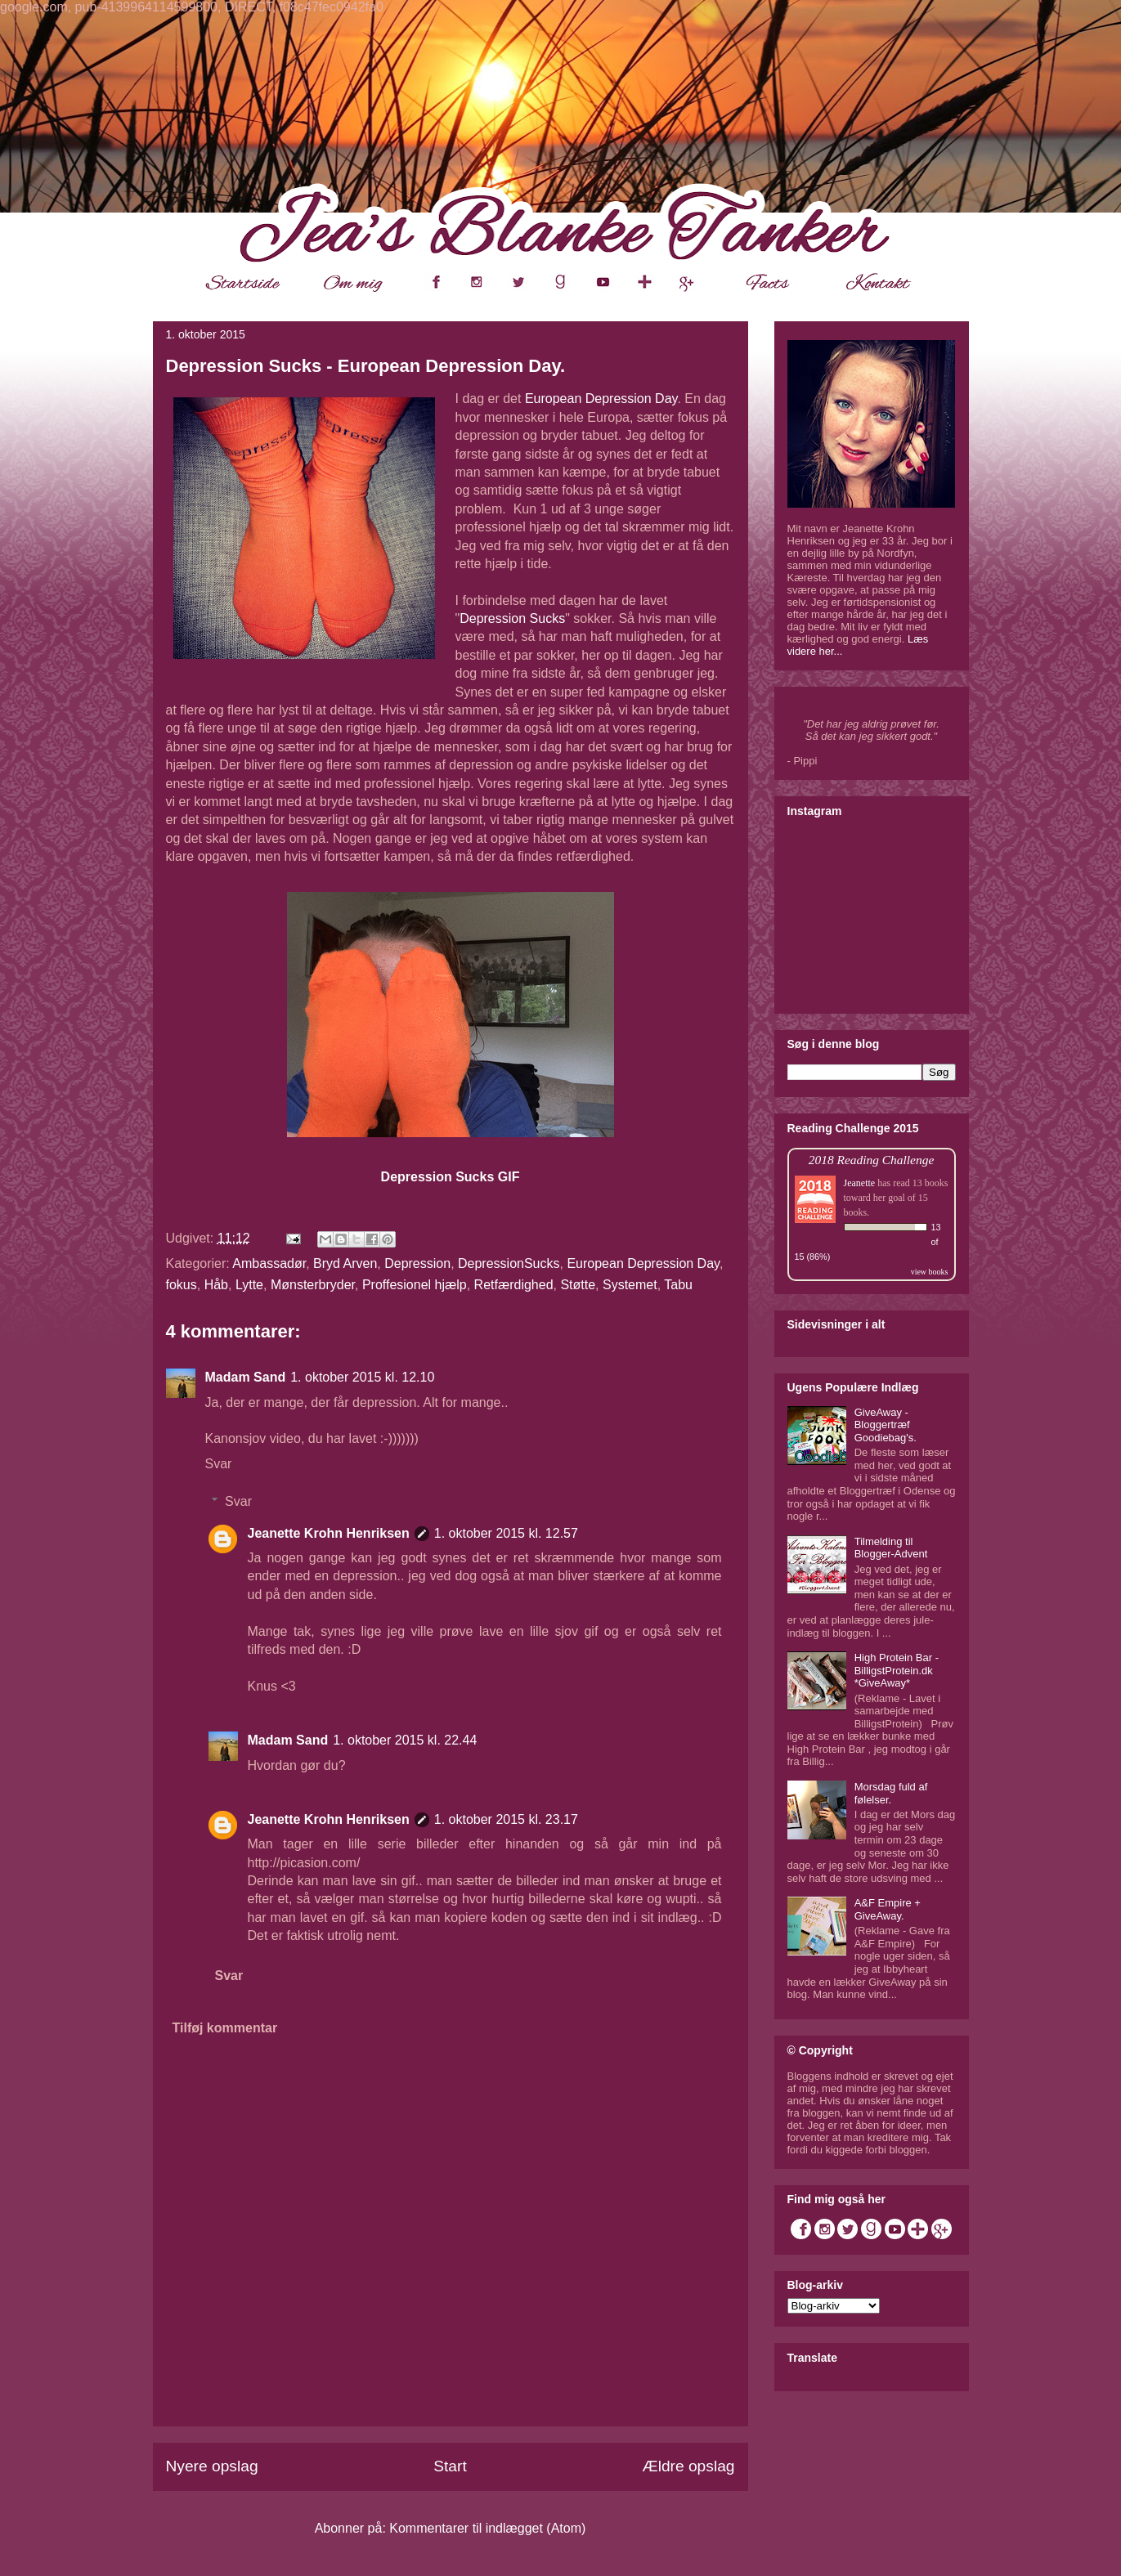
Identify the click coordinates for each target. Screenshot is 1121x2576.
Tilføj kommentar (225, 2028)
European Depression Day (601, 398)
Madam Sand (245, 1377)
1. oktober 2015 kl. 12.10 (362, 1377)
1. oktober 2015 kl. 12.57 (506, 1533)
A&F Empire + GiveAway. (887, 1909)
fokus (181, 1285)
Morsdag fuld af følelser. (891, 1793)
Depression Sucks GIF (450, 1177)
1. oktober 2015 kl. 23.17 (506, 1819)
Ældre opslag (688, 2466)
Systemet (630, 1285)
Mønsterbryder (313, 1285)
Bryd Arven (345, 1263)
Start (450, 2466)
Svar (218, 1464)
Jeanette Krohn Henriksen (329, 1533)
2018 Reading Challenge (872, 1160)
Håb (216, 1285)
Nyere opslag (212, 2466)
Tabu (678, 1285)
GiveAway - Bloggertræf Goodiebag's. (885, 1425)
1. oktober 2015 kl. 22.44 (405, 1740)
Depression (417, 1263)
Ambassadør (269, 1263)
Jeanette (860, 1183)
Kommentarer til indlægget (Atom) (487, 2528)
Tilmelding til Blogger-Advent (891, 1548)
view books (929, 1271)
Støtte (577, 1285)
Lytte (249, 1285)
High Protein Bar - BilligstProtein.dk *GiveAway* (896, 1670)
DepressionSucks (509, 1263)
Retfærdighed (514, 1285)
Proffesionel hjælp (414, 1285)
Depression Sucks (512, 618)
